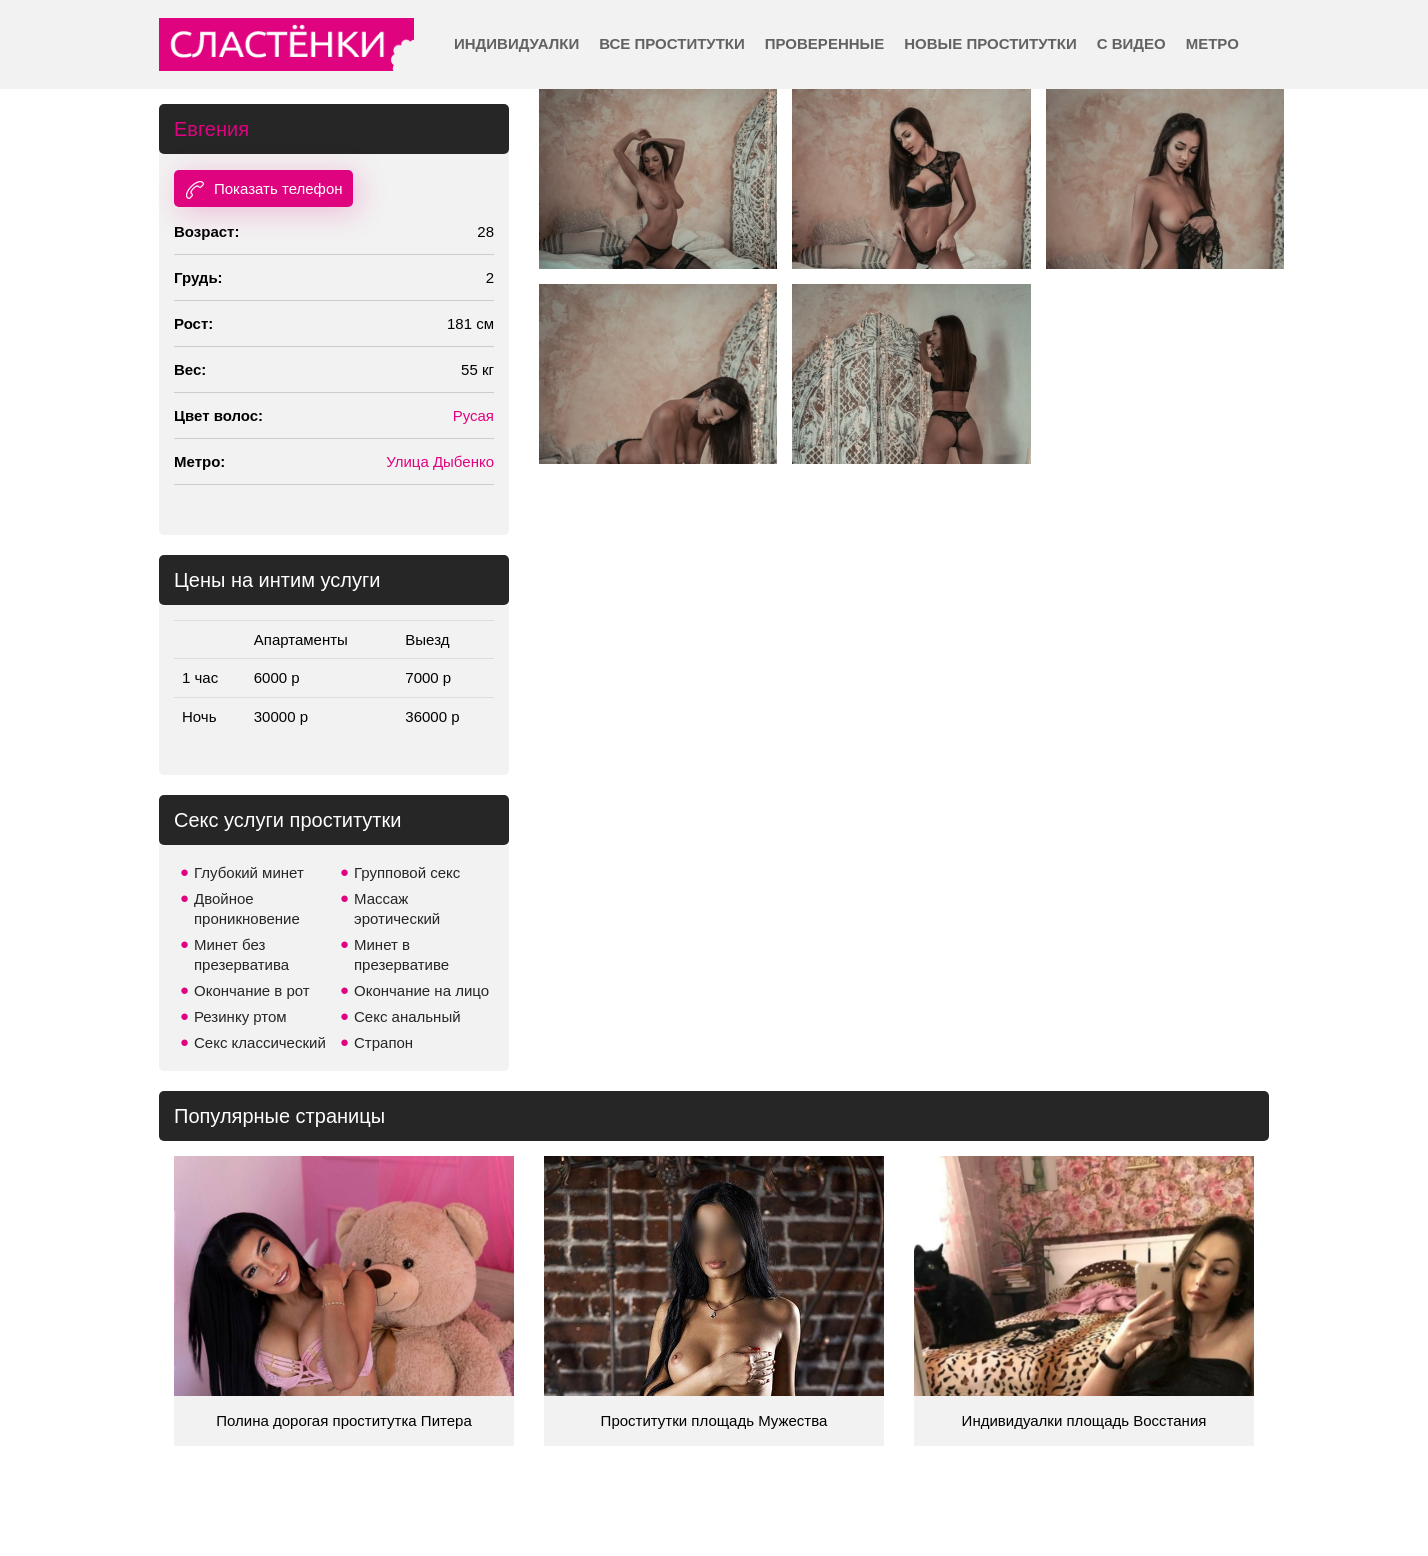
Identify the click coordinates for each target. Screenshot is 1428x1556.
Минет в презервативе (401, 954)
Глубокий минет (249, 872)
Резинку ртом (240, 1016)
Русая (473, 415)
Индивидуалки (516, 43)
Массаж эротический (397, 908)
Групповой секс (407, 872)
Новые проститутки (990, 43)
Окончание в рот (252, 990)
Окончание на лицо (421, 990)
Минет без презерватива (241, 954)
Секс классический (260, 1042)
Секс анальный (407, 1016)
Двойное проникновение (247, 908)
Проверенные (824, 43)
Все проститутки (672, 43)
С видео (1131, 43)
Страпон (383, 1042)
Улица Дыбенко (440, 461)
